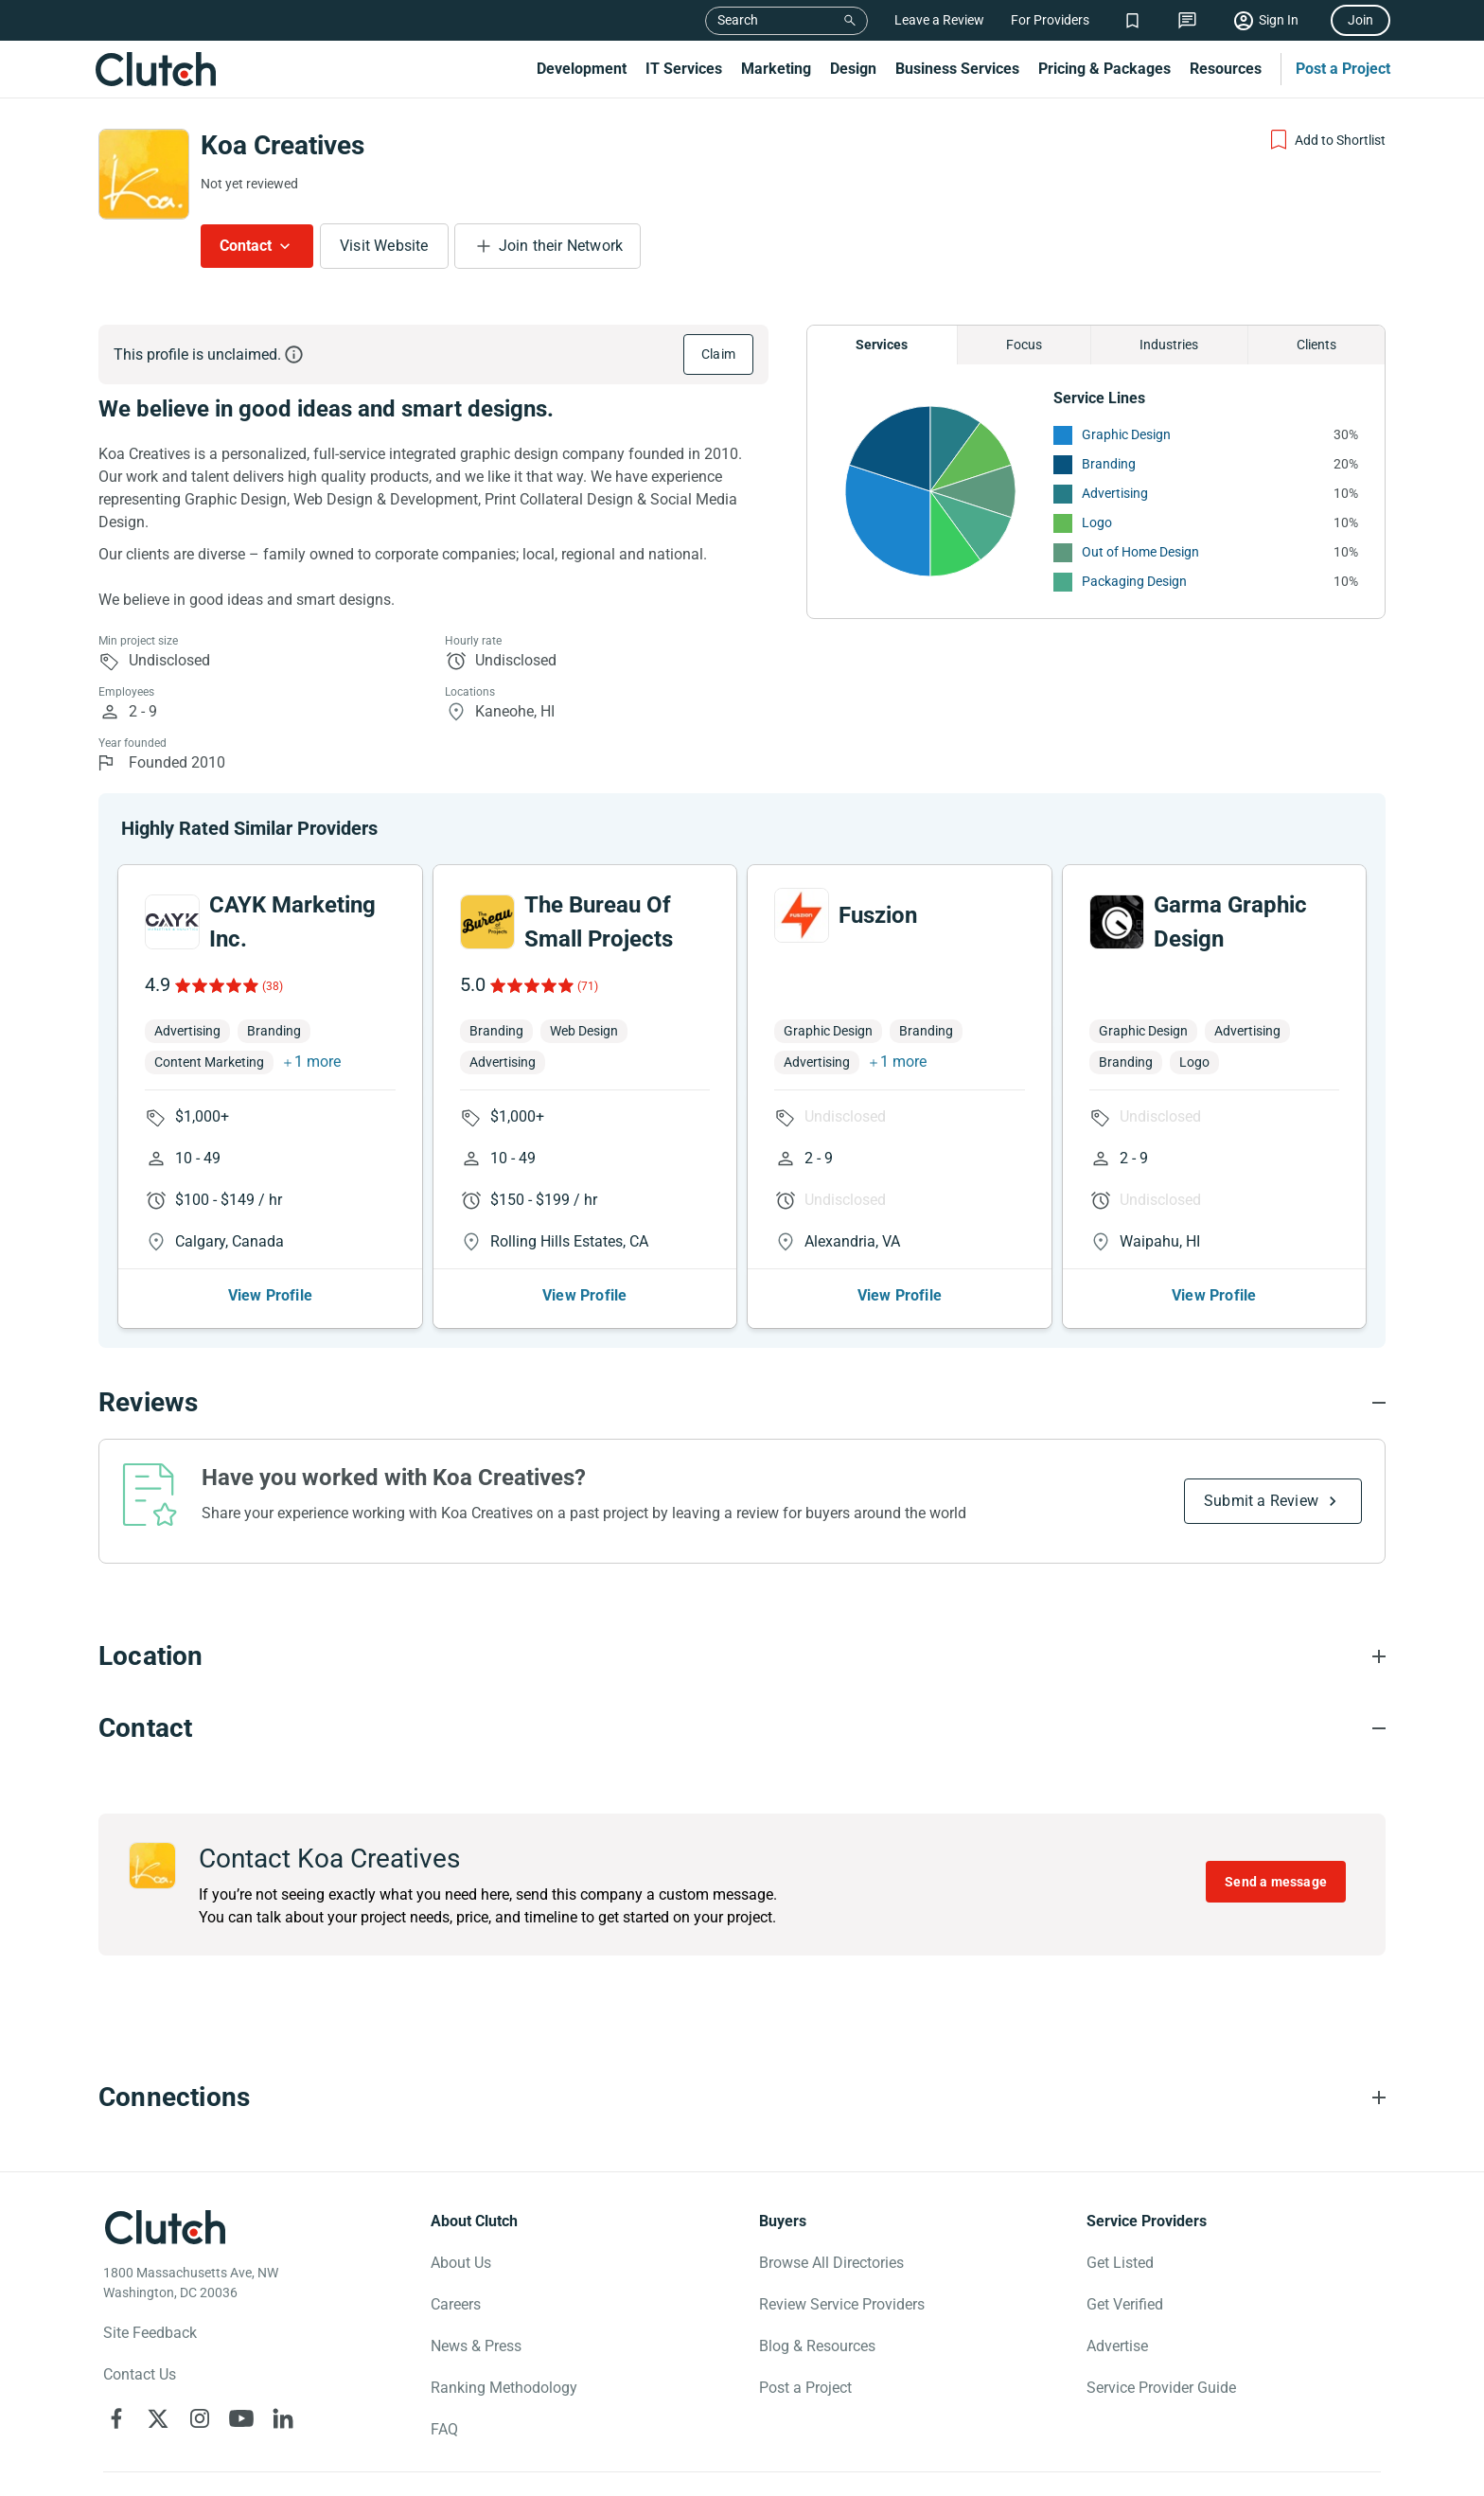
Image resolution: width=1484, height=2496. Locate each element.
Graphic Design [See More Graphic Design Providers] (1126, 434)
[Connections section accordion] (742, 2097)
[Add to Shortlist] (1326, 140)
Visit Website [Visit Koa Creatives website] (384, 246)
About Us (461, 2263)
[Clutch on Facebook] (116, 2418)
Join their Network (561, 246)
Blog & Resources (817, 2346)
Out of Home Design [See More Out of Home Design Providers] (1140, 551)
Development (582, 69)
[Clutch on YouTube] (241, 2418)
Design (853, 69)
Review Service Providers (842, 2304)
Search (737, 19)
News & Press (476, 2346)
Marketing (776, 69)
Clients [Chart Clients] (1316, 344)
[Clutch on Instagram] (199, 2418)
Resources (1226, 69)
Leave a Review (939, 19)
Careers (456, 2304)
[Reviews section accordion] (742, 1403)
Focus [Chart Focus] (1024, 344)
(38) (272, 986)
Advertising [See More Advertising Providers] (1115, 493)
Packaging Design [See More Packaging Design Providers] (1134, 581)
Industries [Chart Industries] (1169, 344)
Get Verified (1124, 2304)
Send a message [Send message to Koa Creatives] (1276, 1881)
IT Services (683, 69)
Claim (718, 354)
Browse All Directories (831, 2263)
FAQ (444, 2429)
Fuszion (878, 915)
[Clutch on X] (158, 2418)
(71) (587, 986)
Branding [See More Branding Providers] (1109, 463)
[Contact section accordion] (742, 1728)
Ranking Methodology (504, 2388)
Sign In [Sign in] (1278, 19)
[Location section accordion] (742, 1656)
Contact (246, 246)
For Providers (1050, 19)
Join (1360, 19)
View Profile (270, 1295)
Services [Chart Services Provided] (882, 344)
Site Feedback (150, 2333)
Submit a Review (1261, 1501)
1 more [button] (317, 1062)
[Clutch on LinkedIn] (283, 2418)
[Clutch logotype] (164, 2227)
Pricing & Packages (1104, 69)
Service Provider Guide (1161, 2388)
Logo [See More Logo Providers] (1097, 522)
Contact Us (139, 2374)
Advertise (1117, 2346)
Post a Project (1343, 69)
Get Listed (1120, 2263)
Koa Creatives (282, 145)
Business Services (957, 69)
